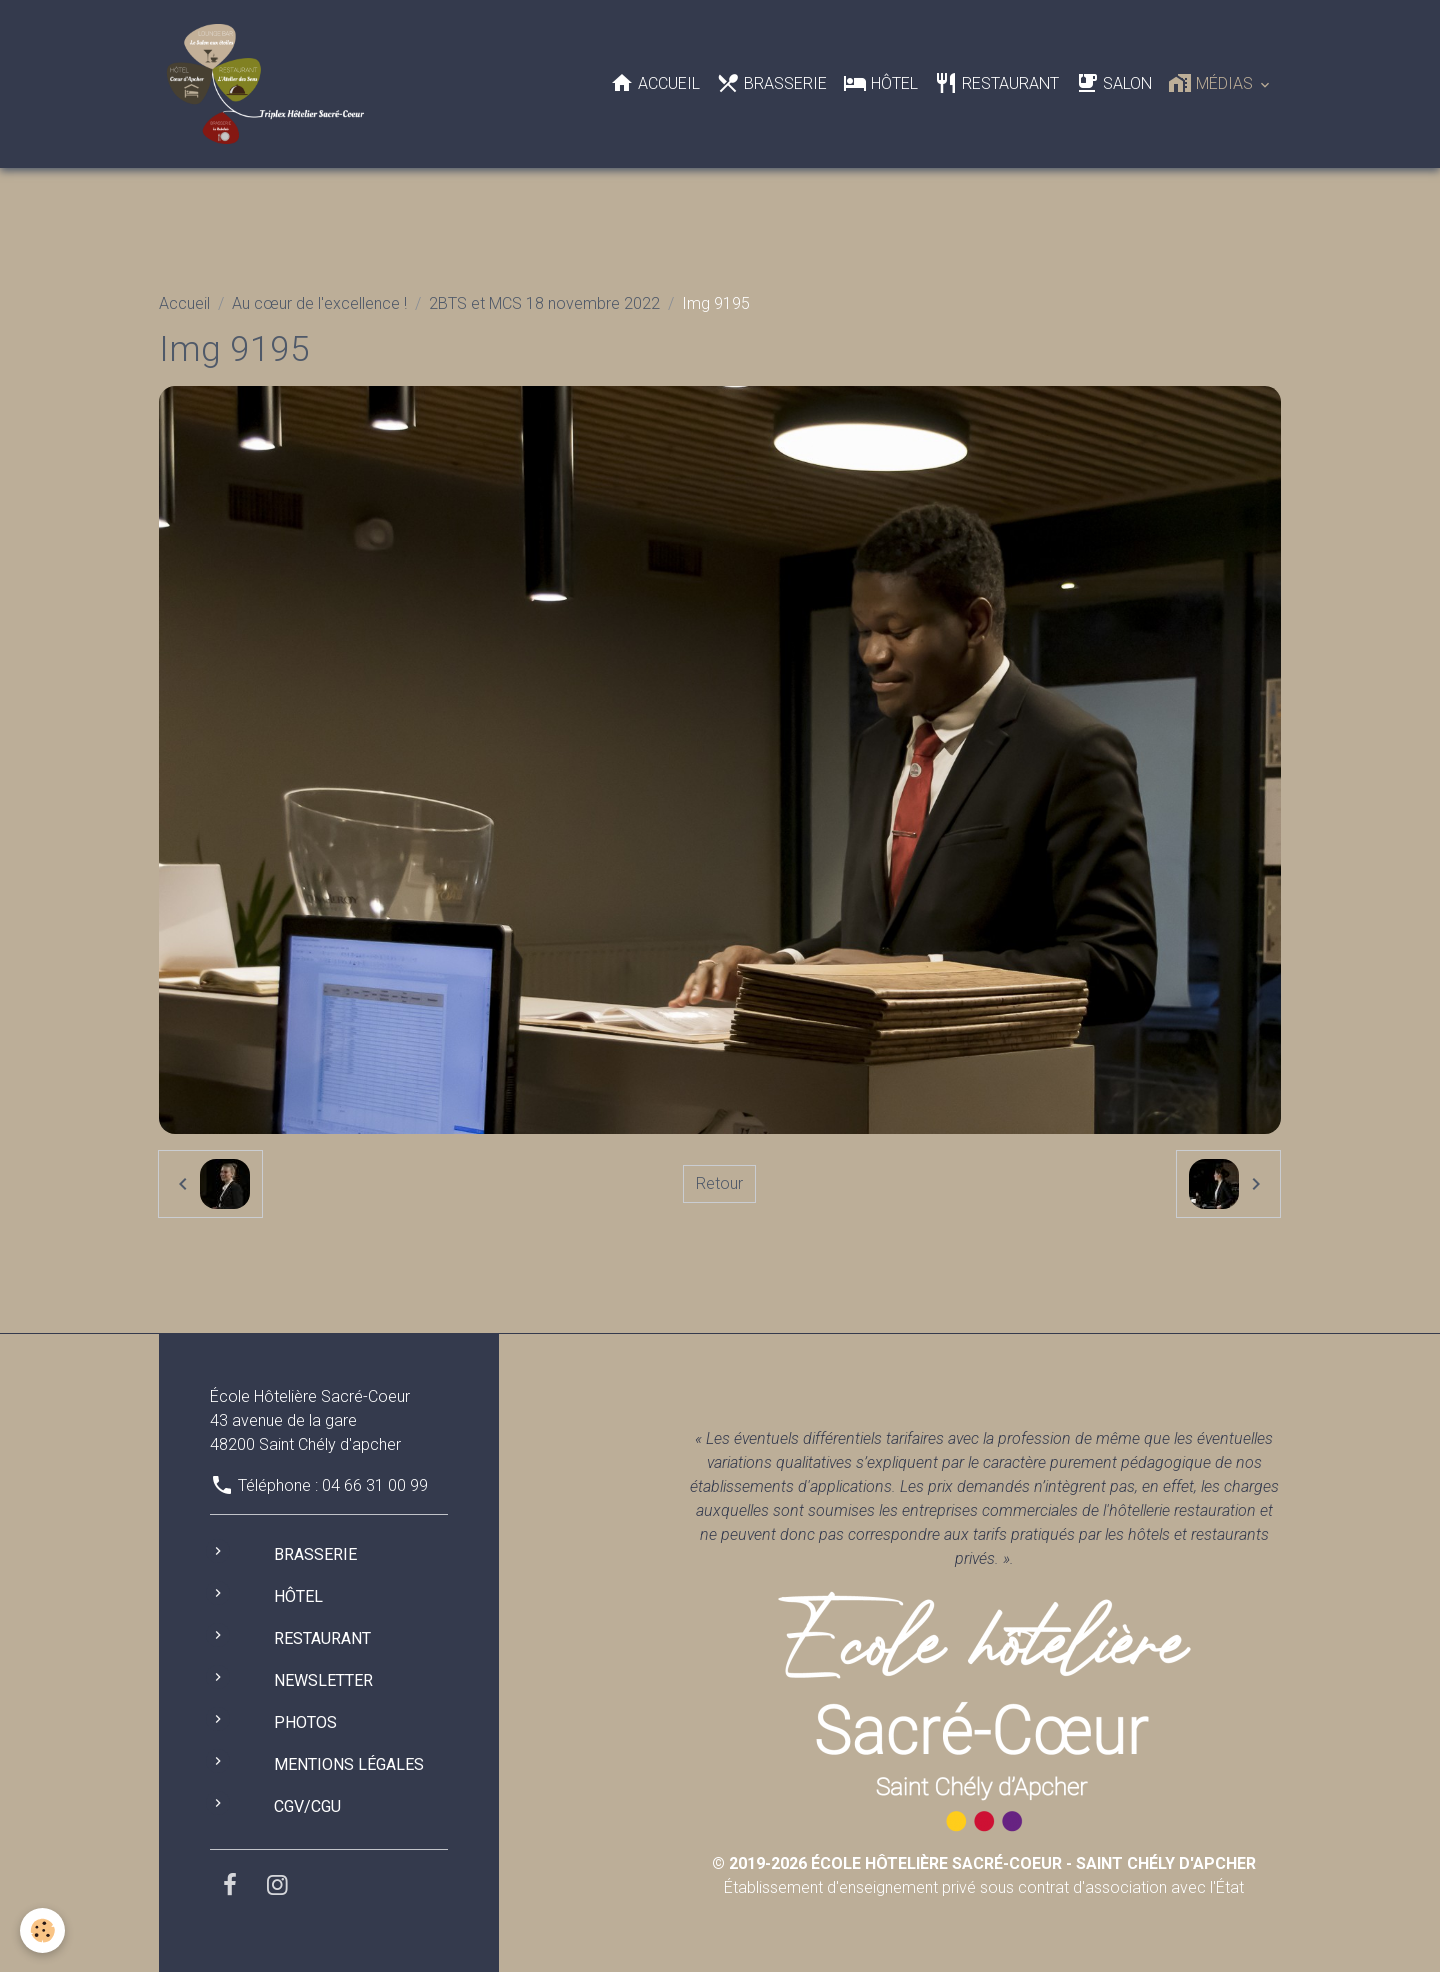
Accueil (655, 83)
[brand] (269, 84)
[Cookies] (42, 1930)
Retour (719, 1183)
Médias (1212, 83)
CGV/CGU (307, 1806)
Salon (1113, 83)
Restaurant (996, 83)
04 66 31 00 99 (375, 1485)
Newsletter (323, 1680)
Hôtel (880, 83)
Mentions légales (349, 1764)
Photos (305, 1722)
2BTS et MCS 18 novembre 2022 (544, 303)
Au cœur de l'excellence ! (319, 303)
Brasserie (771, 83)
